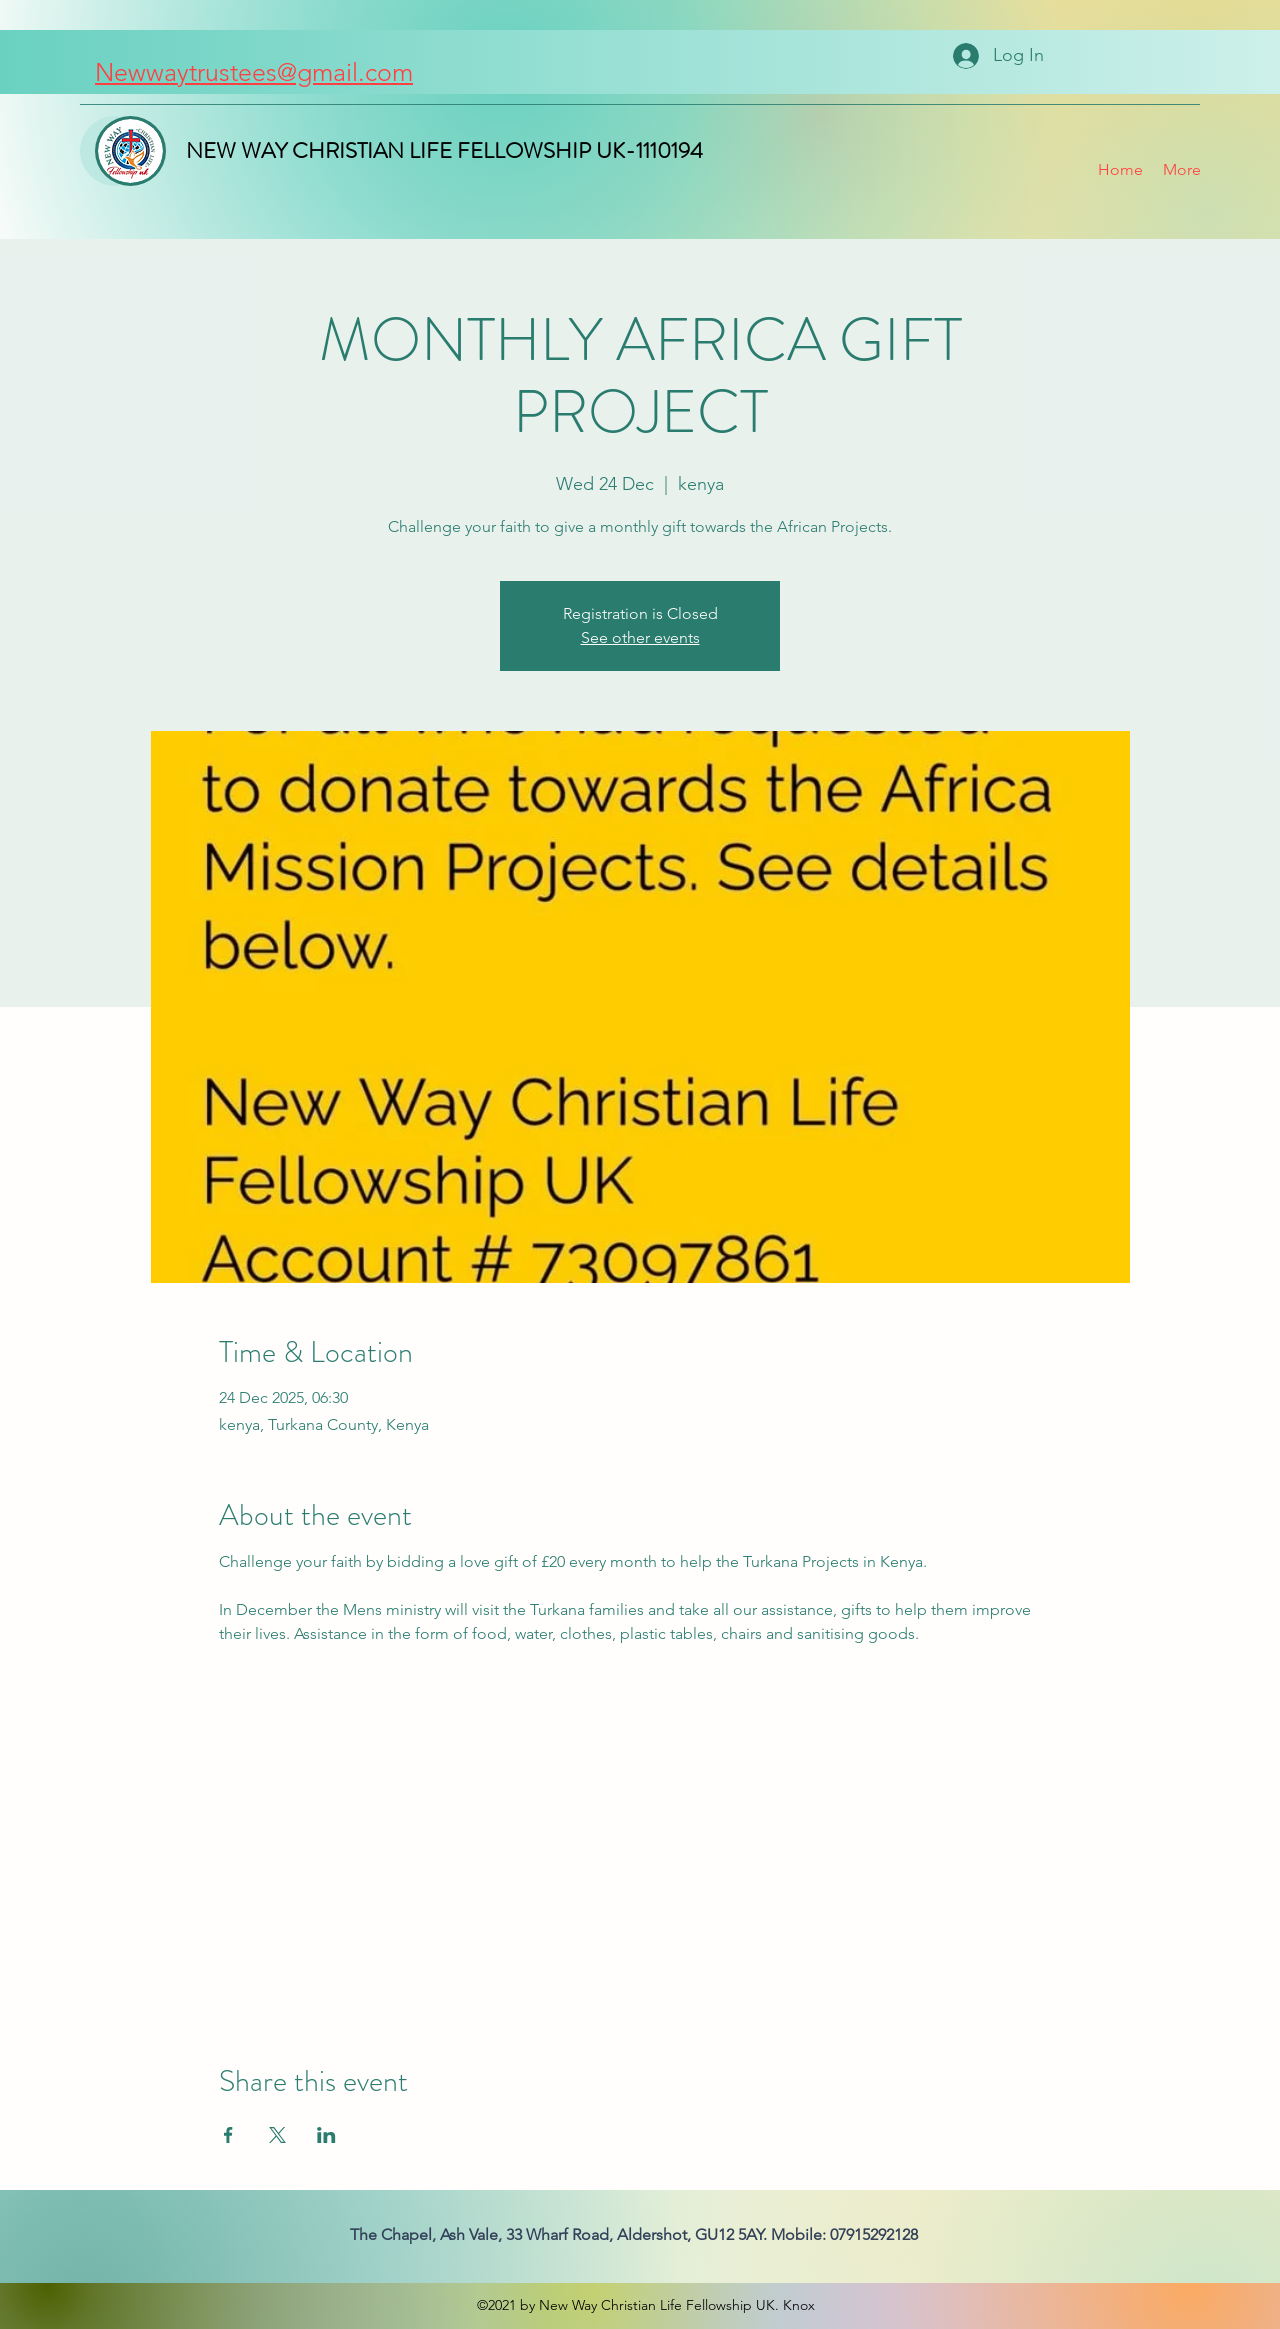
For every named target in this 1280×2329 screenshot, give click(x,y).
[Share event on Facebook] (228, 2135)
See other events (640, 637)
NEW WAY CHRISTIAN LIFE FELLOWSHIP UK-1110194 (444, 150)
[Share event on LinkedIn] (326, 2135)
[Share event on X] (277, 2135)
